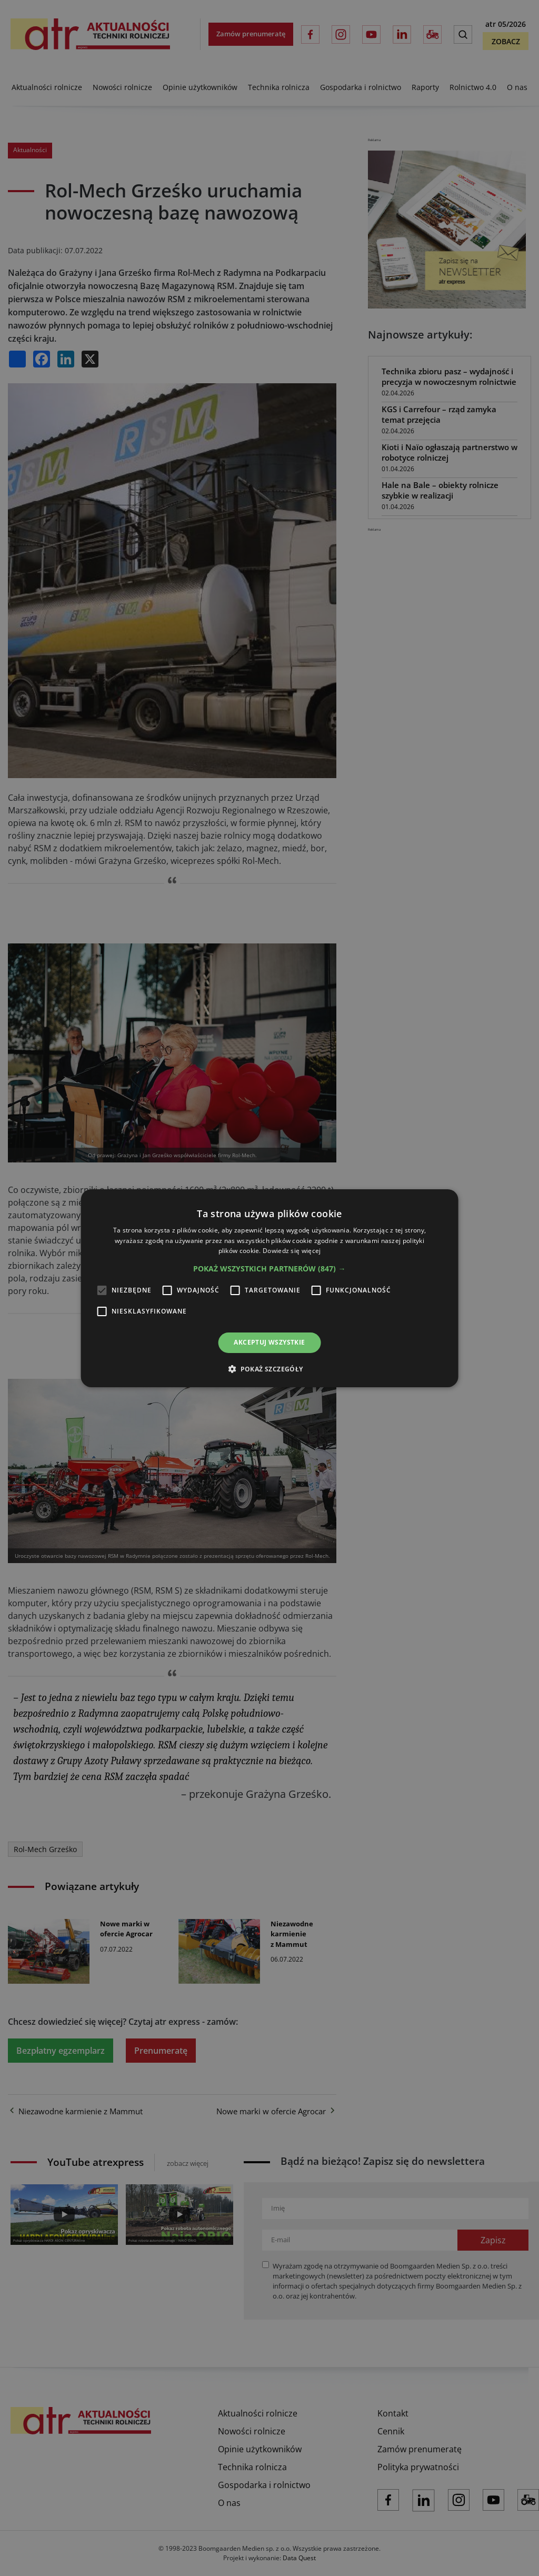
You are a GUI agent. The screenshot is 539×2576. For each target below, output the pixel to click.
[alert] (269, 1288)
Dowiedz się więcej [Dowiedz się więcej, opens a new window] (292, 1250)
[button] (269, 1269)
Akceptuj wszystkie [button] (269, 1342)
